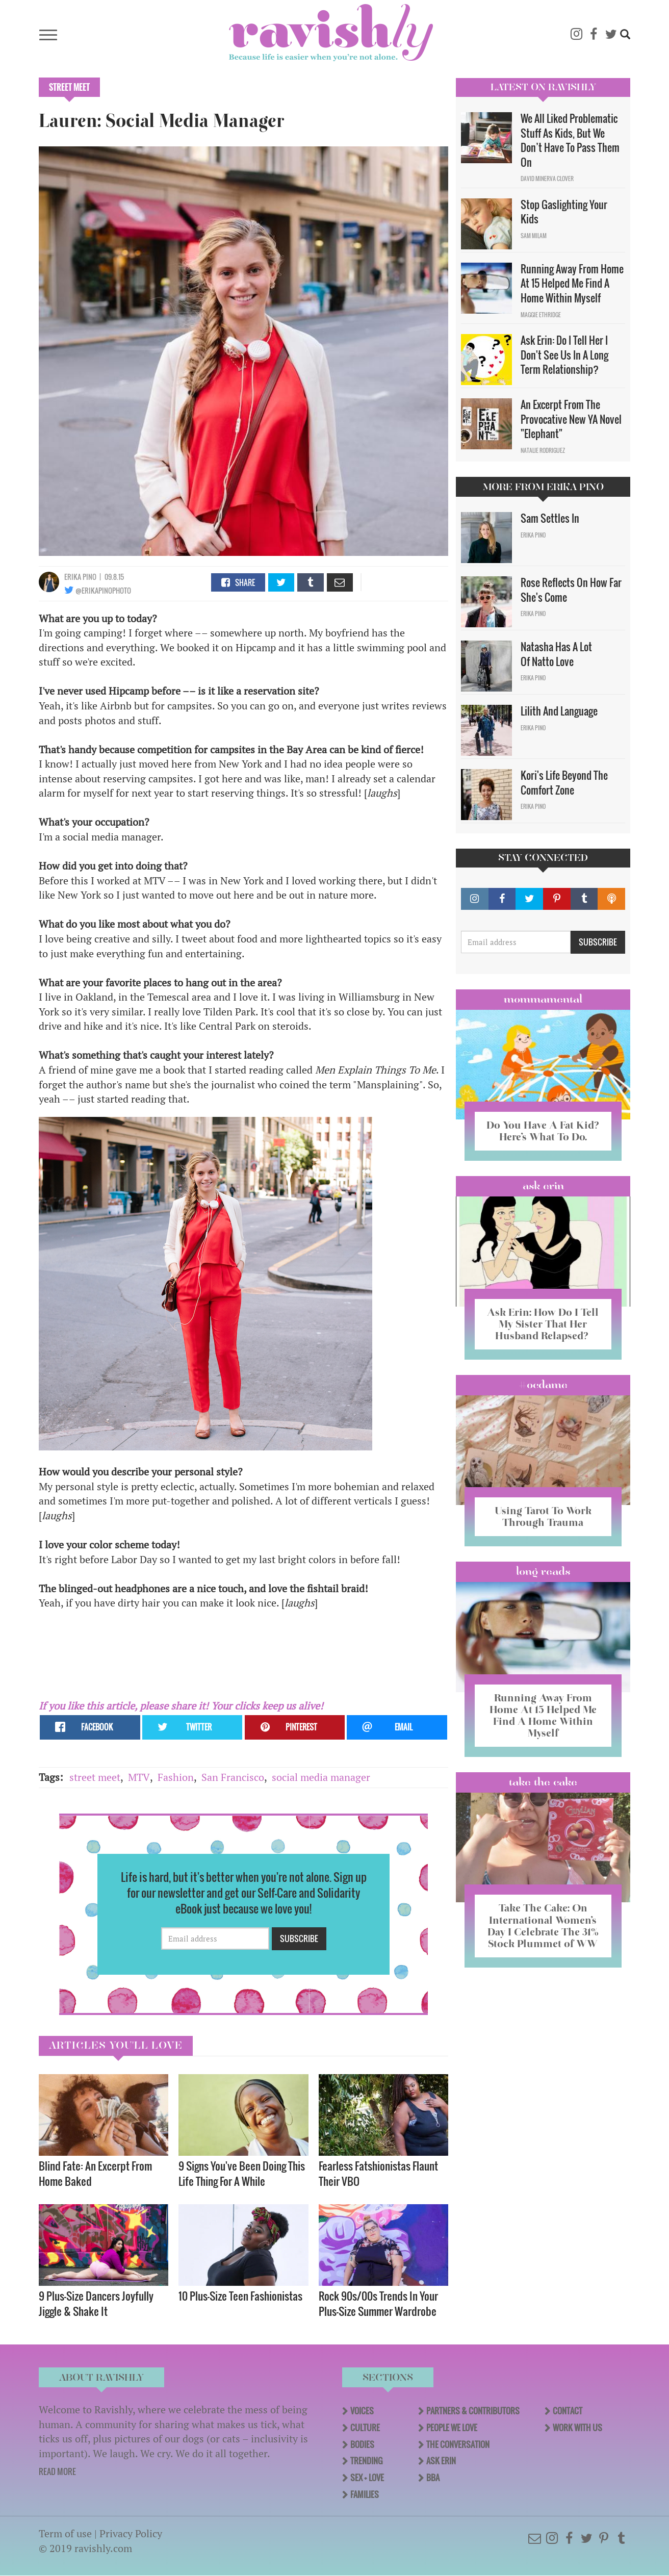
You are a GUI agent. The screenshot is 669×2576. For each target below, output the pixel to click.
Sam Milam (534, 236)
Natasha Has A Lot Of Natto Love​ (556, 654)
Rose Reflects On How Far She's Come (571, 590)
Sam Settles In (550, 518)
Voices (362, 2411)
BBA (433, 2477)
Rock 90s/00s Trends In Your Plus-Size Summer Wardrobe (378, 2303)
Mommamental (543, 999)
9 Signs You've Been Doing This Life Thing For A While (241, 2173)
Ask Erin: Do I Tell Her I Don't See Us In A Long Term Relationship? (564, 355)
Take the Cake (543, 1782)
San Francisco (232, 1777)
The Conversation (458, 2444)
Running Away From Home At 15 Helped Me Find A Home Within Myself (572, 283)
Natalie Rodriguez (543, 450)
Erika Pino (80, 576)
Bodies (362, 2444)
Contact (567, 2411)
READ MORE (57, 2471)
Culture (365, 2427)
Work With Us (577, 2427)
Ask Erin (543, 1185)
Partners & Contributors (473, 2411)
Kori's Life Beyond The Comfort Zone (564, 783)
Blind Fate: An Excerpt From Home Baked (95, 2173)
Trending (366, 2461)
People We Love (451, 2427)
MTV (139, 1777)
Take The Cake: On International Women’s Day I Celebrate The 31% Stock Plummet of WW (543, 1925)
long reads (543, 1571)
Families (364, 2494)
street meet (94, 1777)
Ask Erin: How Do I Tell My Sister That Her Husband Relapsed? (543, 1324)
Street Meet (69, 87)
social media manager (321, 1777)
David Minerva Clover (547, 178)
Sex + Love (367, 2477)
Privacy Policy (130, 2533)
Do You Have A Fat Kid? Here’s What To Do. (542, 1130)
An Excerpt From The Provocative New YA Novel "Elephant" (571, 419)
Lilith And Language (559, 711)
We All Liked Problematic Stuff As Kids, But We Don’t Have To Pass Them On (570, 140)
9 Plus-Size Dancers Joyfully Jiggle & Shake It (96, 2303)
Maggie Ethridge (541, 315)
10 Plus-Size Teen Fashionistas (241, 2296)
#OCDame (543, 1384)
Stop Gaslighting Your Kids (564, 212)
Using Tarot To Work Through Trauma (543, 1516)
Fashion (176, 1777)
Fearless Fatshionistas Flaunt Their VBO (378, 2173)
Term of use (65, 2533)
